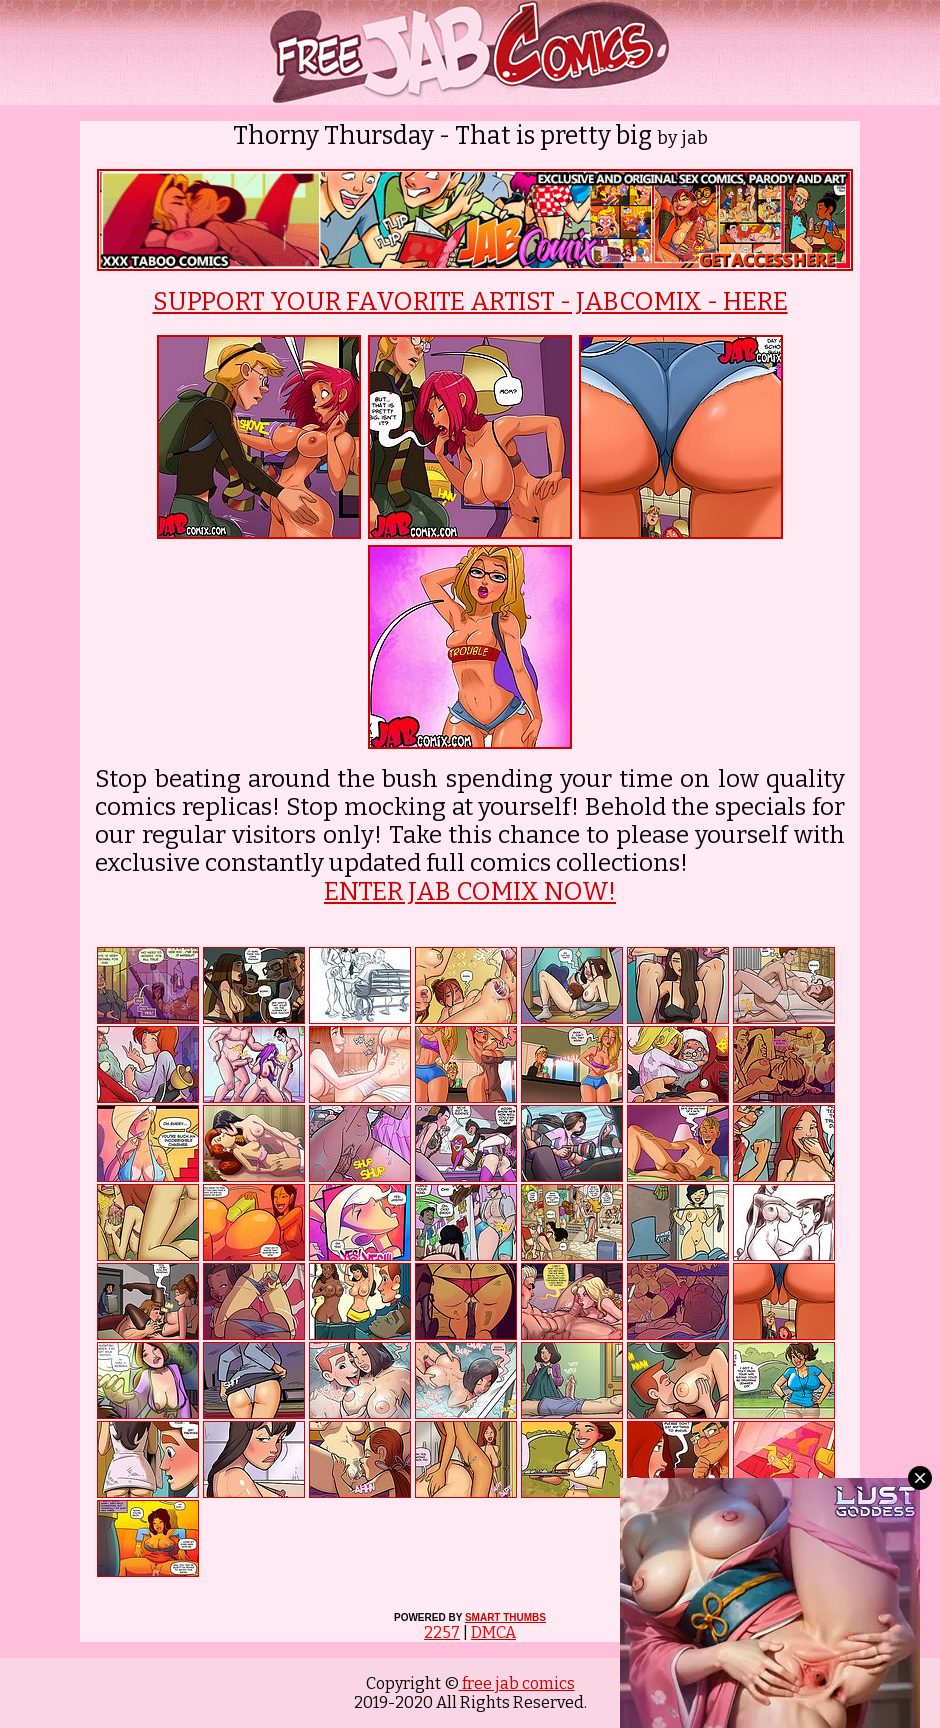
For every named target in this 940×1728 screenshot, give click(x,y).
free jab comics (517, 1683)
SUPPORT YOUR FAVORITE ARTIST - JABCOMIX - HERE (470, 302)
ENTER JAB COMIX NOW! (470, 892)
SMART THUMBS (505, 1617)
